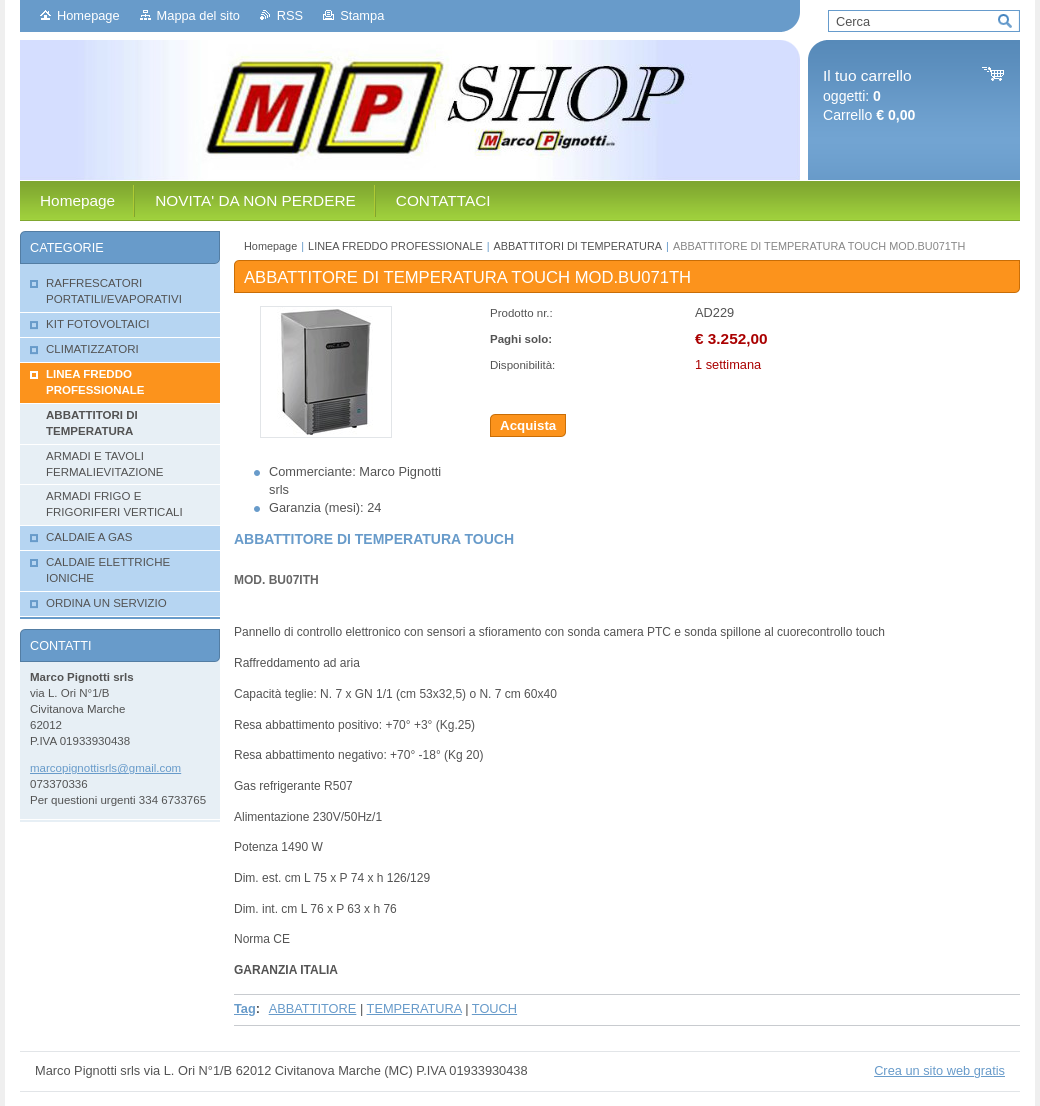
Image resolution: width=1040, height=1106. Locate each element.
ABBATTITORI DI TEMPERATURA (578, 246)
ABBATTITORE (313, 1008)
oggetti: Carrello (869, 95)
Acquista (528, 425)
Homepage (88, 15)
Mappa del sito (198, 15)
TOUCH (494, 1008)
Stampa (362, 15)
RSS (290, 15)
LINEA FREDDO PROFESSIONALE (395, 246)
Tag (245, 1008)
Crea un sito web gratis (939, 1070)
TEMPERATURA (414, 1008)
